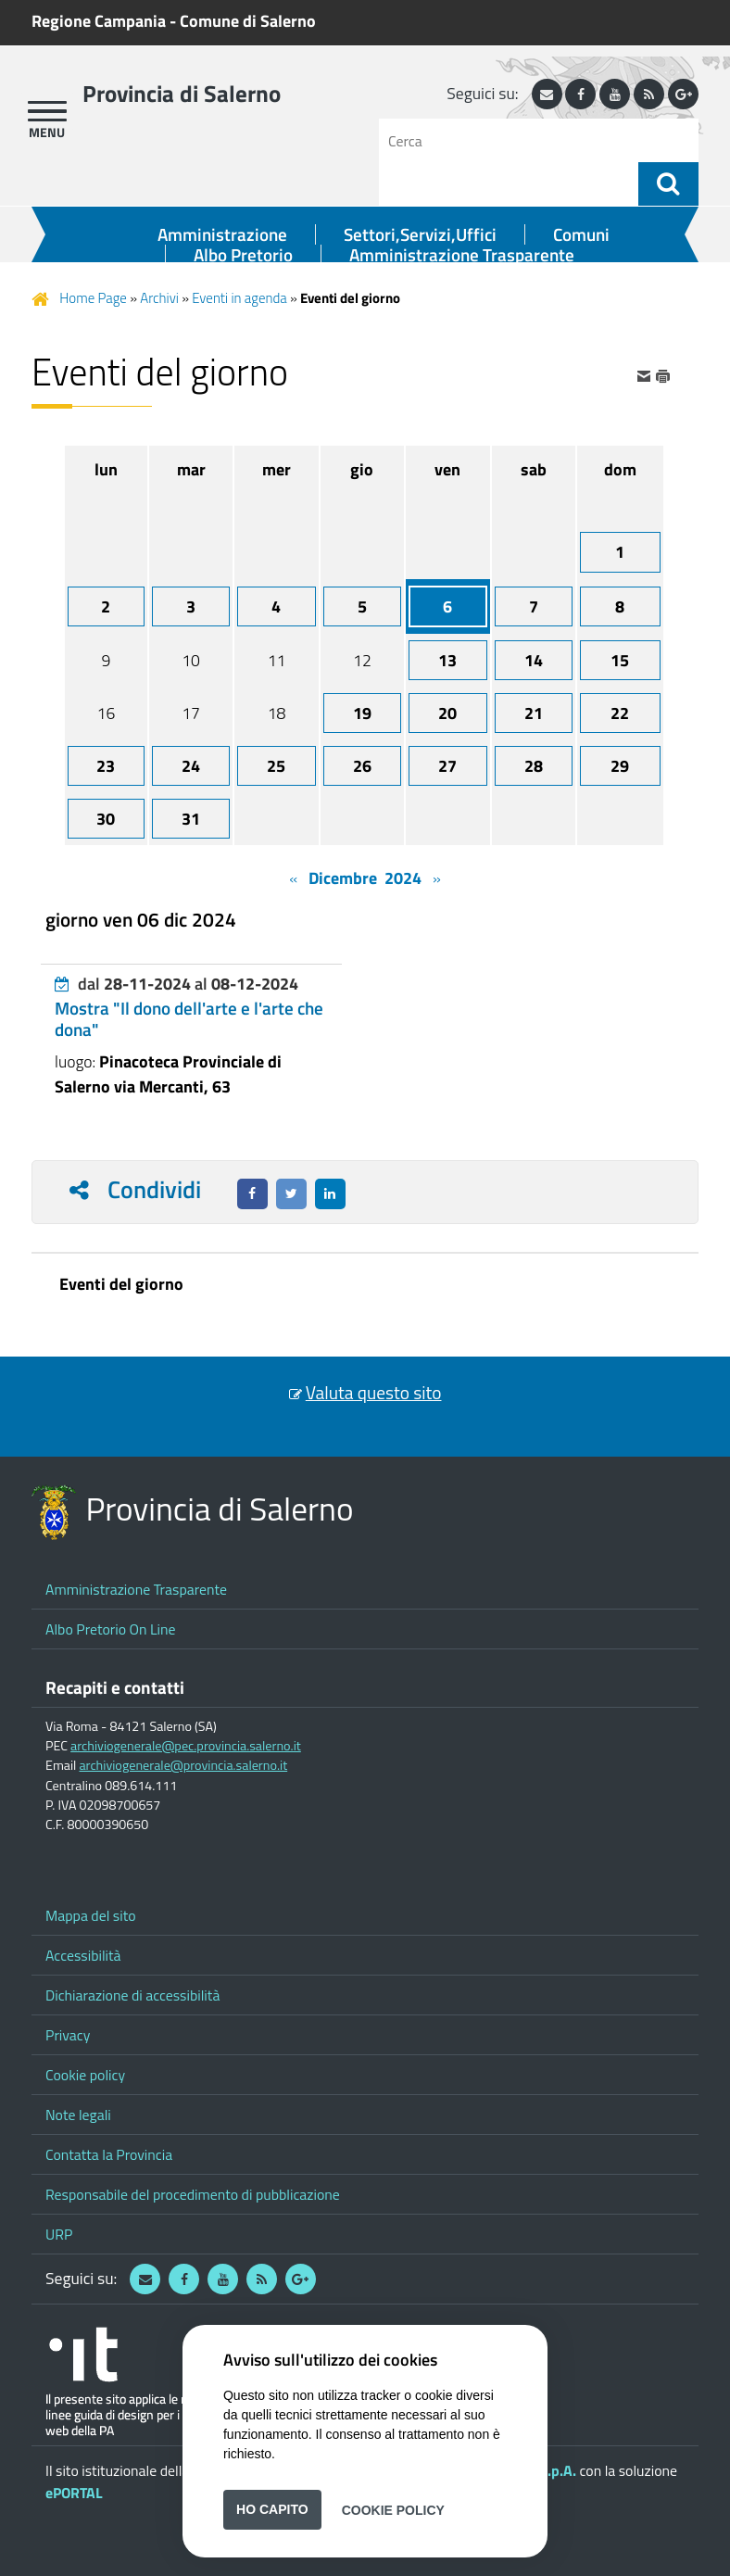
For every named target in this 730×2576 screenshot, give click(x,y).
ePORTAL (74, 2492)
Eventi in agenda (239, 298)
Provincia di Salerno (181, 93)
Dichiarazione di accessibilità (132, 1995)
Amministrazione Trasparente (461, 255)
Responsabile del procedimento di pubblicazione (192, 2194)
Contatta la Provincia (108, 2154)
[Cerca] (515, 140)
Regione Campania (98, 20)
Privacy (67, 2035)
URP (58, 2234)
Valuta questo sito (374, 1393)
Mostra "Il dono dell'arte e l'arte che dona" (189, 1018)
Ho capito (272, 2509)
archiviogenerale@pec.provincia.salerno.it (185, 1746)
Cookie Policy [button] (393, 2509)
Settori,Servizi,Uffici (420, 234)
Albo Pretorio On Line (110, 1629)
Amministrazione (222, 234)
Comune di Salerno (248, 20)
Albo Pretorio (243, 255)
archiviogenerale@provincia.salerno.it (183, 1765)
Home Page (93, 298)
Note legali (78, 2114)
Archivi (159, 298)
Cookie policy (85, 2075)
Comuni (581, 234)
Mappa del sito (90, 1915)
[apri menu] (47, 111)
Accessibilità (83, 1955)
